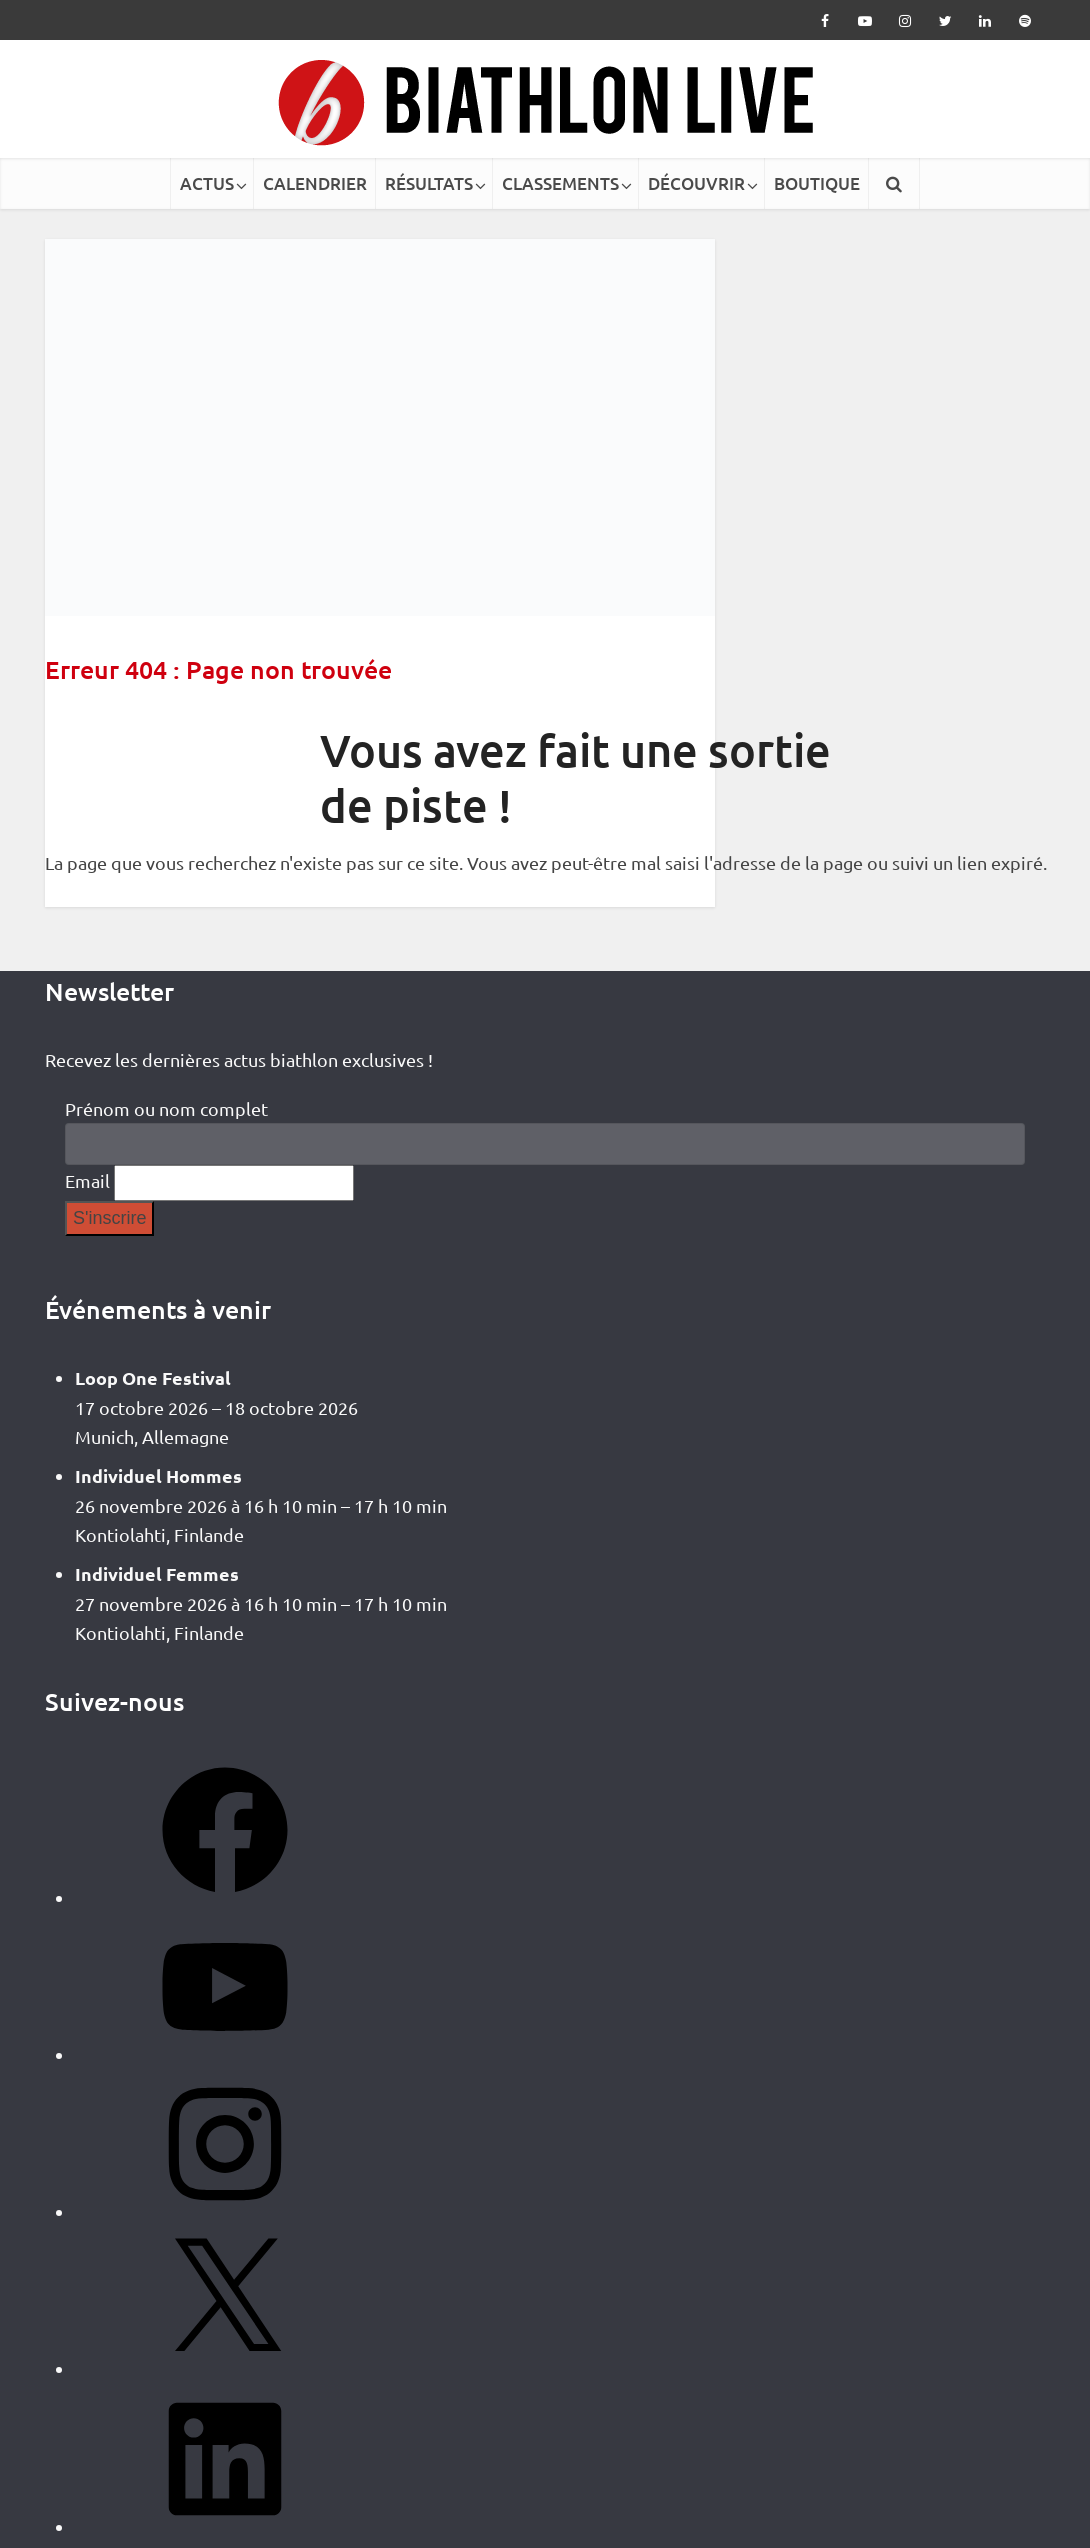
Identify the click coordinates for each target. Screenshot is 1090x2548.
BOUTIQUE (817, 183)
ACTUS (207, 183)
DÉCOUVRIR (696, 183)
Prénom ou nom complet (166, 1108)
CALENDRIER (315, 183)
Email (87, 1180)
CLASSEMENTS (560, 183)
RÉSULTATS (429, 183)
